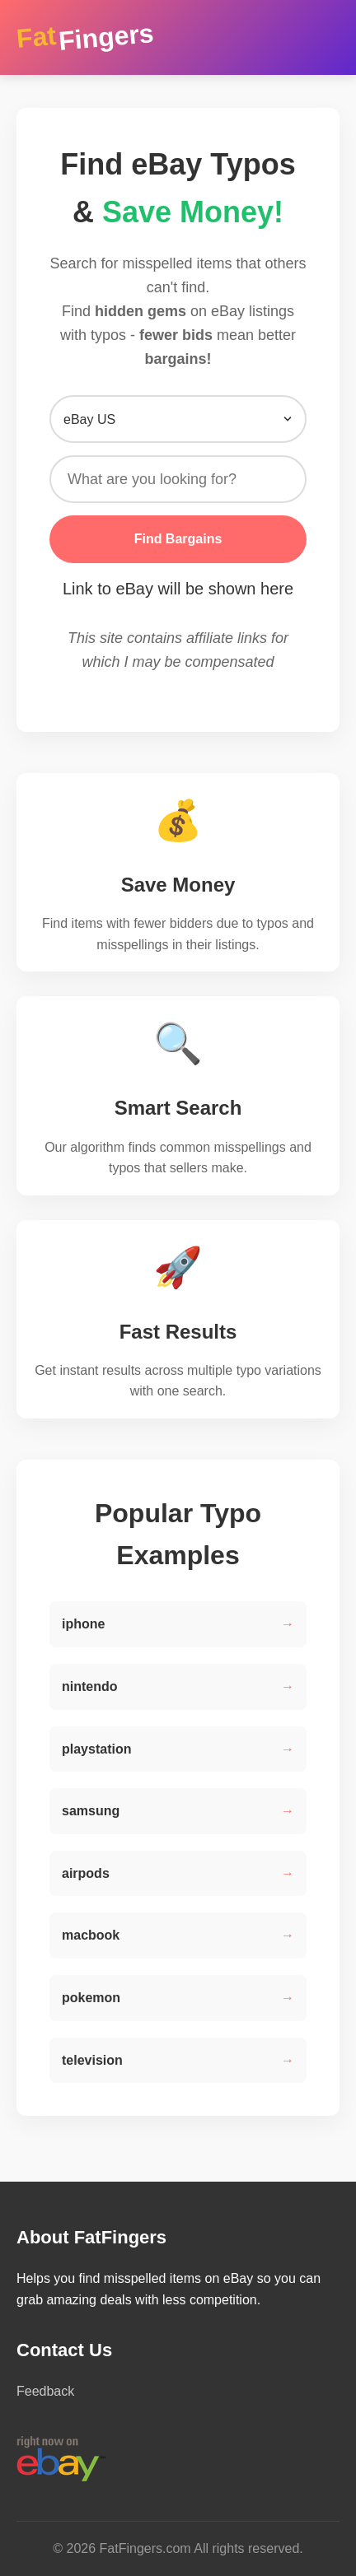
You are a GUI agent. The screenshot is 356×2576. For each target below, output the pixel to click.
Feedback (45, 2391)
